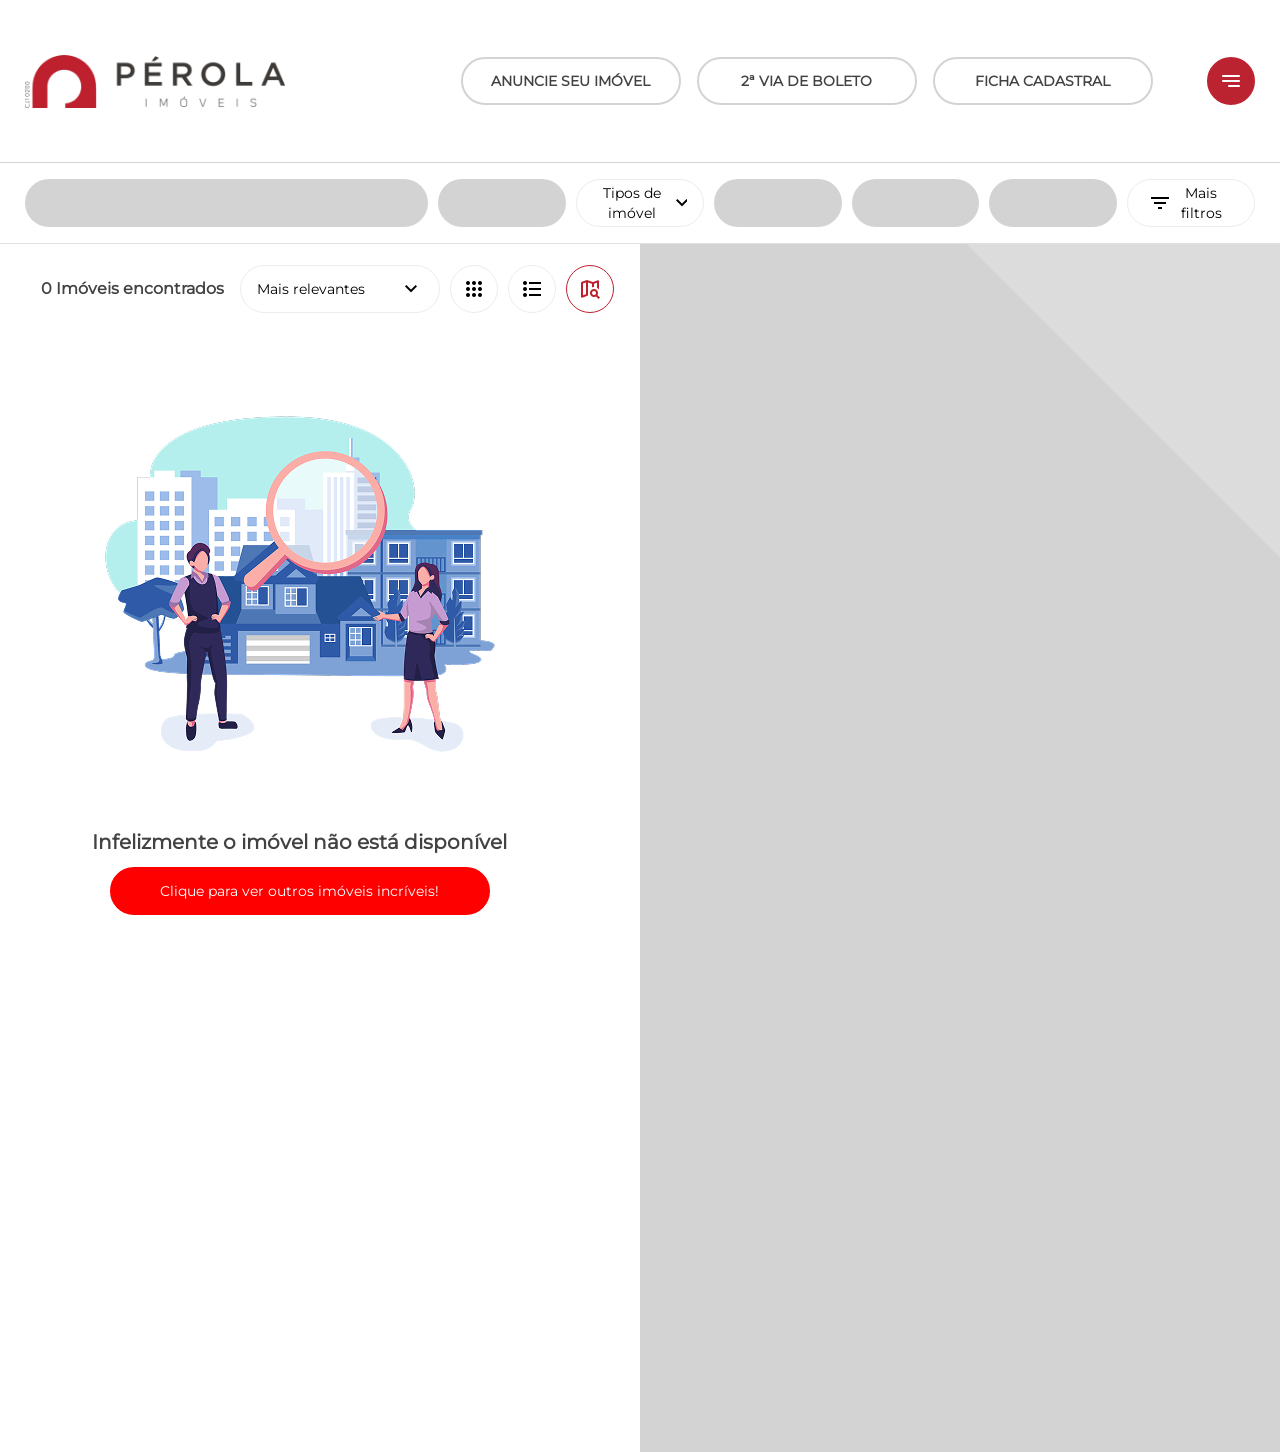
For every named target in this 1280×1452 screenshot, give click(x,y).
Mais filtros (1185, 40)
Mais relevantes (340, 126)
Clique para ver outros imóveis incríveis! (299, 728)
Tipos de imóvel (653, 40)
